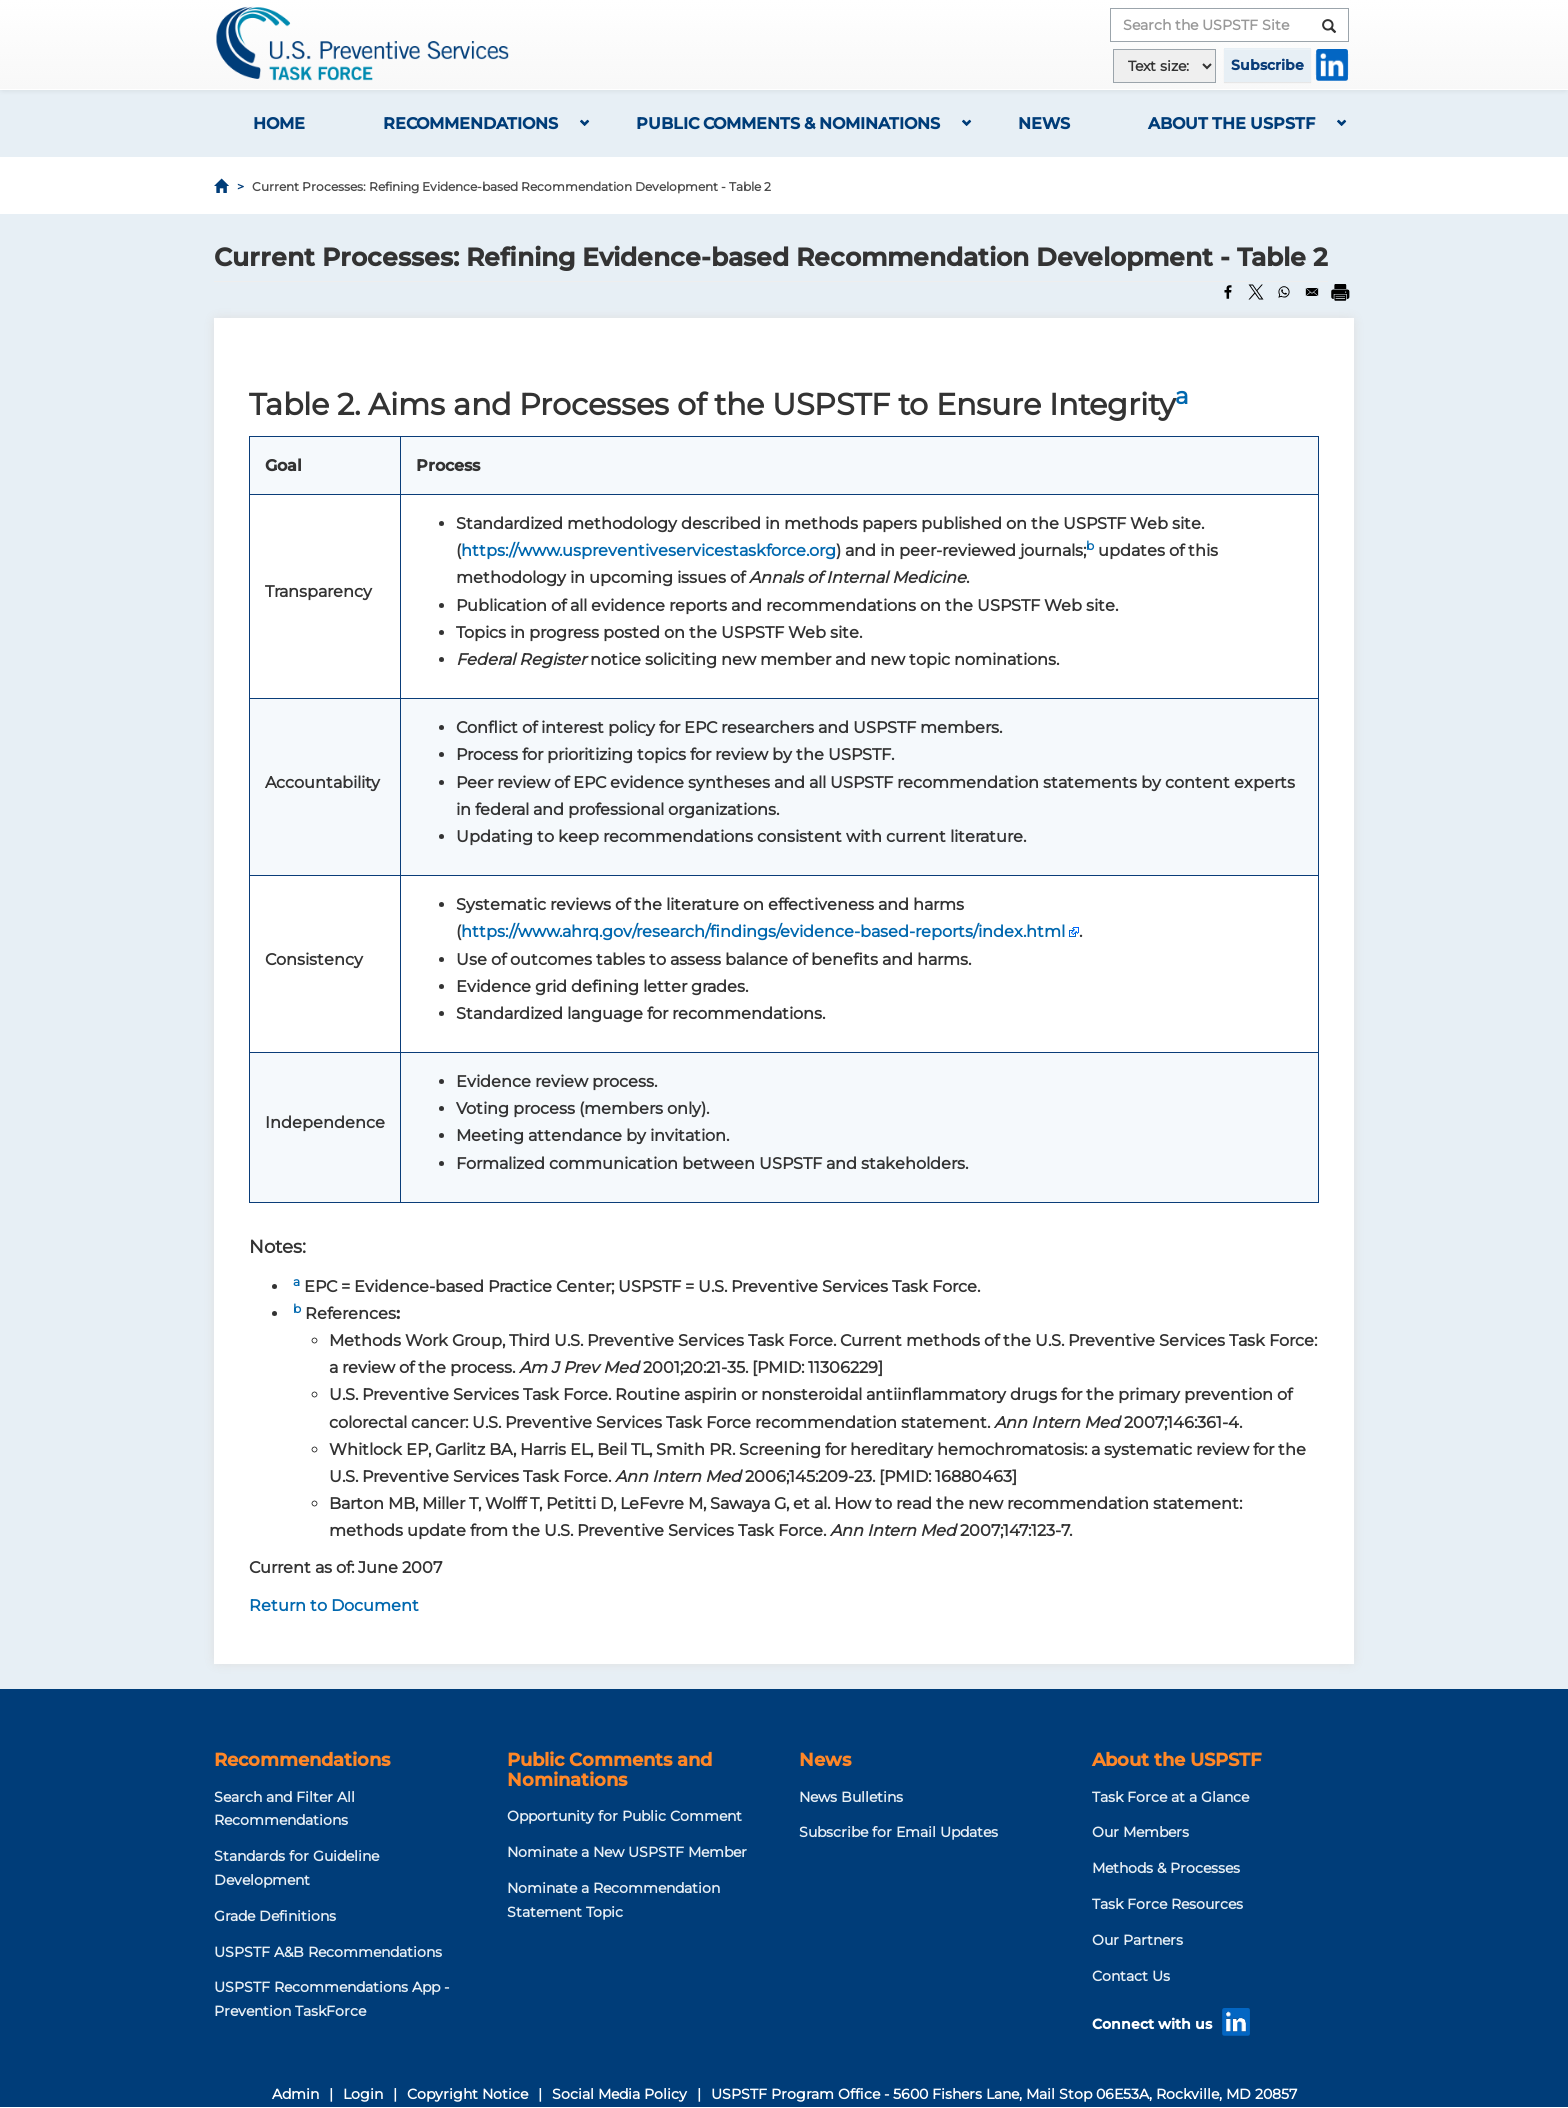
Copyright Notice (467, 2094)
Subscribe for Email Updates (898, 1832)
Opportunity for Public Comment (624, 1816)
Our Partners (1137, 1940)
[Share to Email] (1312, 292)
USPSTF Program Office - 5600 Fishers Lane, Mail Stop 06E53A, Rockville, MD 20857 (1004, 2094)
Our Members (1140, 1832)
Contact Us (1131, 1976)
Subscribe (1267, 65)
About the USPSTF (1231, 123)
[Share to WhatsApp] (1284, 292)
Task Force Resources (1167, 1904)
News (1044, 123)
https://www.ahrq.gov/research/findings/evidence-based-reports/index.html (763, 931)
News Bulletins (851, 1797)
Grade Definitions (275, 1916)
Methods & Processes (1166, 1868)
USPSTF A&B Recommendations (328, 1952)
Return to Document (334, 1605)
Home (279, 123)
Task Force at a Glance (1170, 1797)
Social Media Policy (619, 2094)
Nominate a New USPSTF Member (627, 1852)
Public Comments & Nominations (788, 123)
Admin (295, 2094)
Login (363, 2094)
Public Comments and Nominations (609, 1770)
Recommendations (470, 123)
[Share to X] (1256, 292)
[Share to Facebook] (1228, 292)
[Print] (1340, 292)
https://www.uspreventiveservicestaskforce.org (648, 550)
